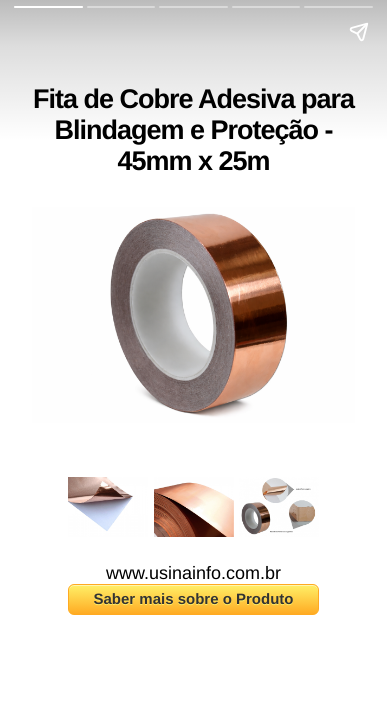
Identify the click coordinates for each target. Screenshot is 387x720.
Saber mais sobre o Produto (193, 599)
